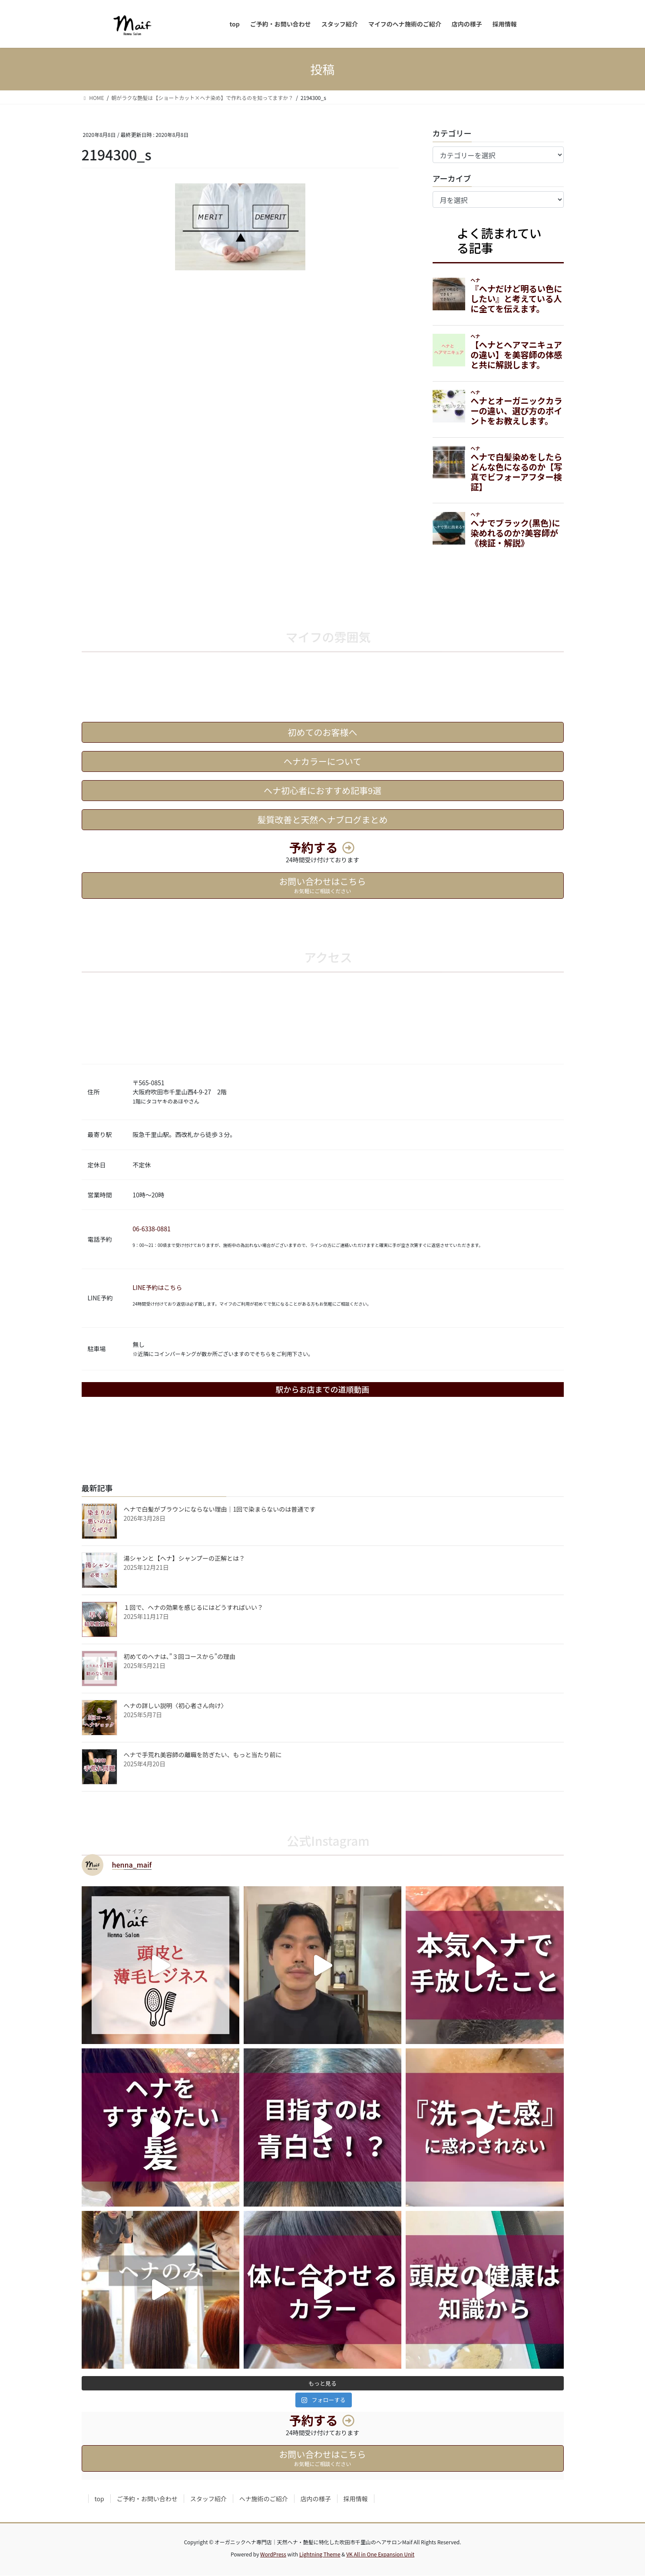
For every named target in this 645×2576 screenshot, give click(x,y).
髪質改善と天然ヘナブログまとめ (323, 820)
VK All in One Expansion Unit (380, 2555)
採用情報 (356, 2499)
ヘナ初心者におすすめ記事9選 (322, 791)
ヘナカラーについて (322, 761)
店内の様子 (316, 2499)
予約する (313, 847)
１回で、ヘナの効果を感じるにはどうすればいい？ (193, 1607)
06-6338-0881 (151, 1229)
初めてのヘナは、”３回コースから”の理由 (180, 1656)
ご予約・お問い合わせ (147, 2499)
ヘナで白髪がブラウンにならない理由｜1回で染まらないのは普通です (220, 1509)
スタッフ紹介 (208, 2499)
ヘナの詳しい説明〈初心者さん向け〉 (175, 1706)
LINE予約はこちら (157, 1288)
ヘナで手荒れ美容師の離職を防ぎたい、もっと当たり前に (203, 1755)
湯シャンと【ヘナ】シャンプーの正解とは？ (184, 1558)
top (99, 2499)
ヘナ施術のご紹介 (263, 2499)
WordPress (273, 2555)
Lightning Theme (320, 2555)
